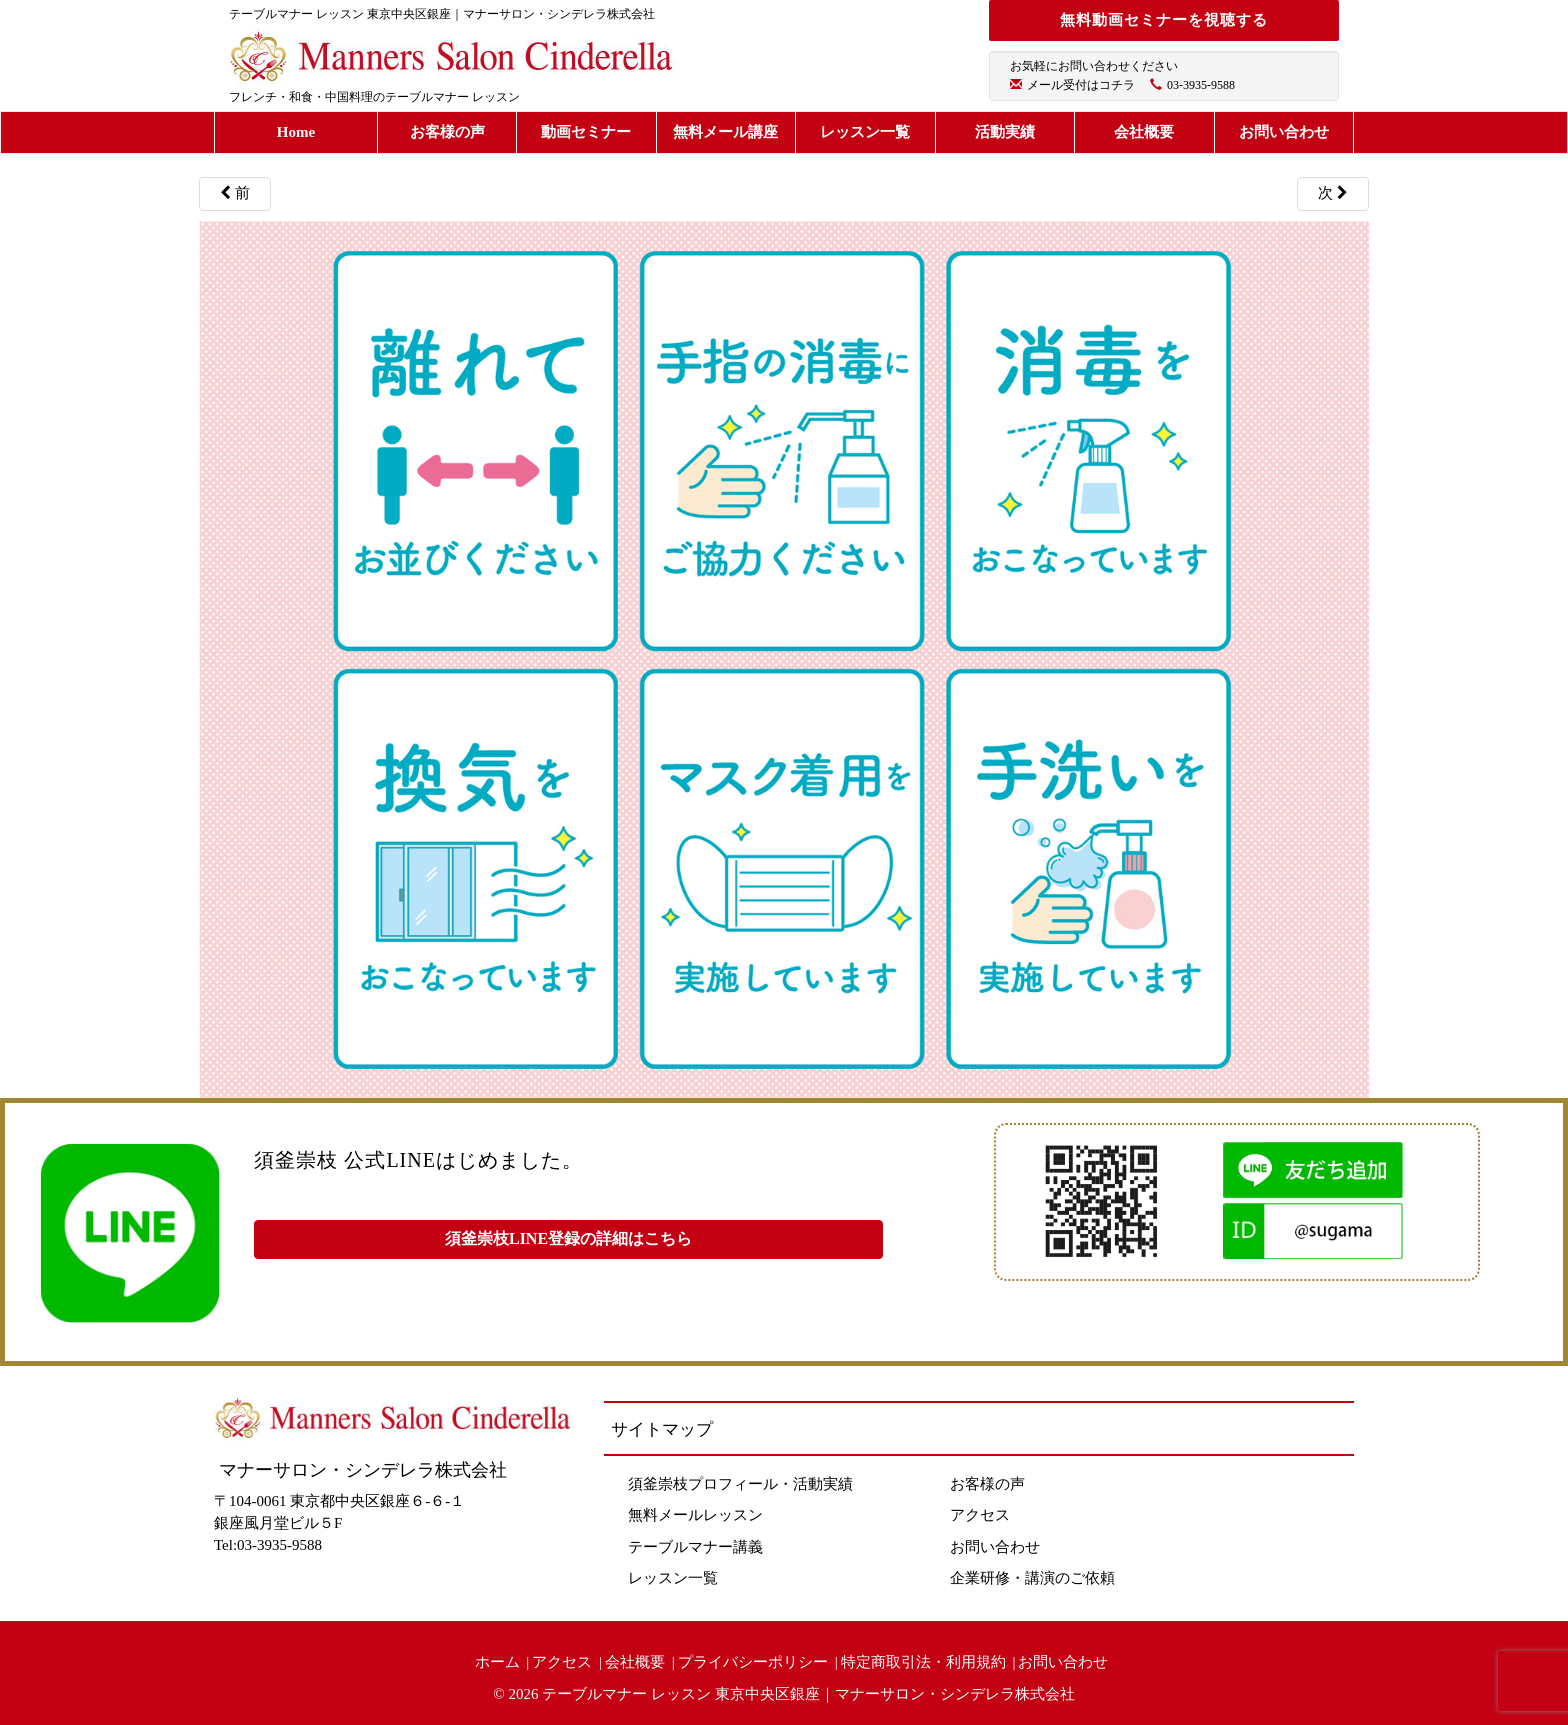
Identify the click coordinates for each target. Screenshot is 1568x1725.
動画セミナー (586, 132)
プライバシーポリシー (753, 1662)
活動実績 (1005, 132)
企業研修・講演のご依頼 (1032, 1578)
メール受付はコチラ (1081, 85)
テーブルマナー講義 (695, 1547)
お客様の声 (447, 132)
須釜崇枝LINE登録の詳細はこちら (568, 1238)
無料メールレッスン (695, 1515)
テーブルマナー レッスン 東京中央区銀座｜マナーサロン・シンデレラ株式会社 (808, 1694)
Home (296, 132)
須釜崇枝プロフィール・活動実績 (740, 1484)
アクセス (980, 1515)
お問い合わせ (1284, 132)
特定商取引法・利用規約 (923, 1662)
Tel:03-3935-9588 (268, 1545)
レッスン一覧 (865, 132)
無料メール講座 (725, 132)
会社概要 (1144, 132)
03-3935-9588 (1201, 85)
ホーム (497, 1662)
